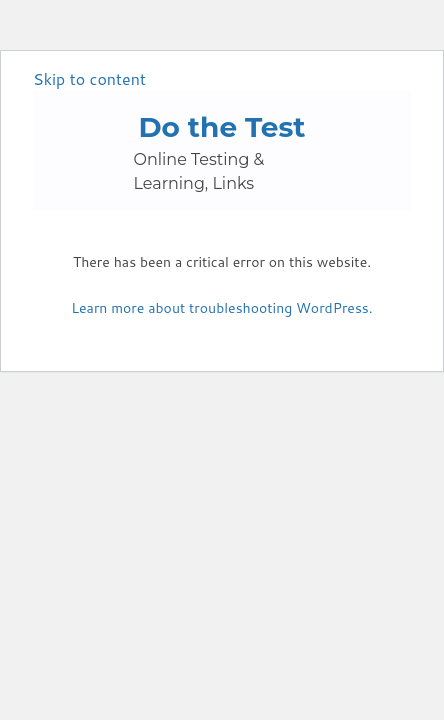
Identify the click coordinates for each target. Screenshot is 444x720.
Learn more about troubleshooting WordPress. (221, 308)
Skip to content (89, 78)
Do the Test (221, 127)
